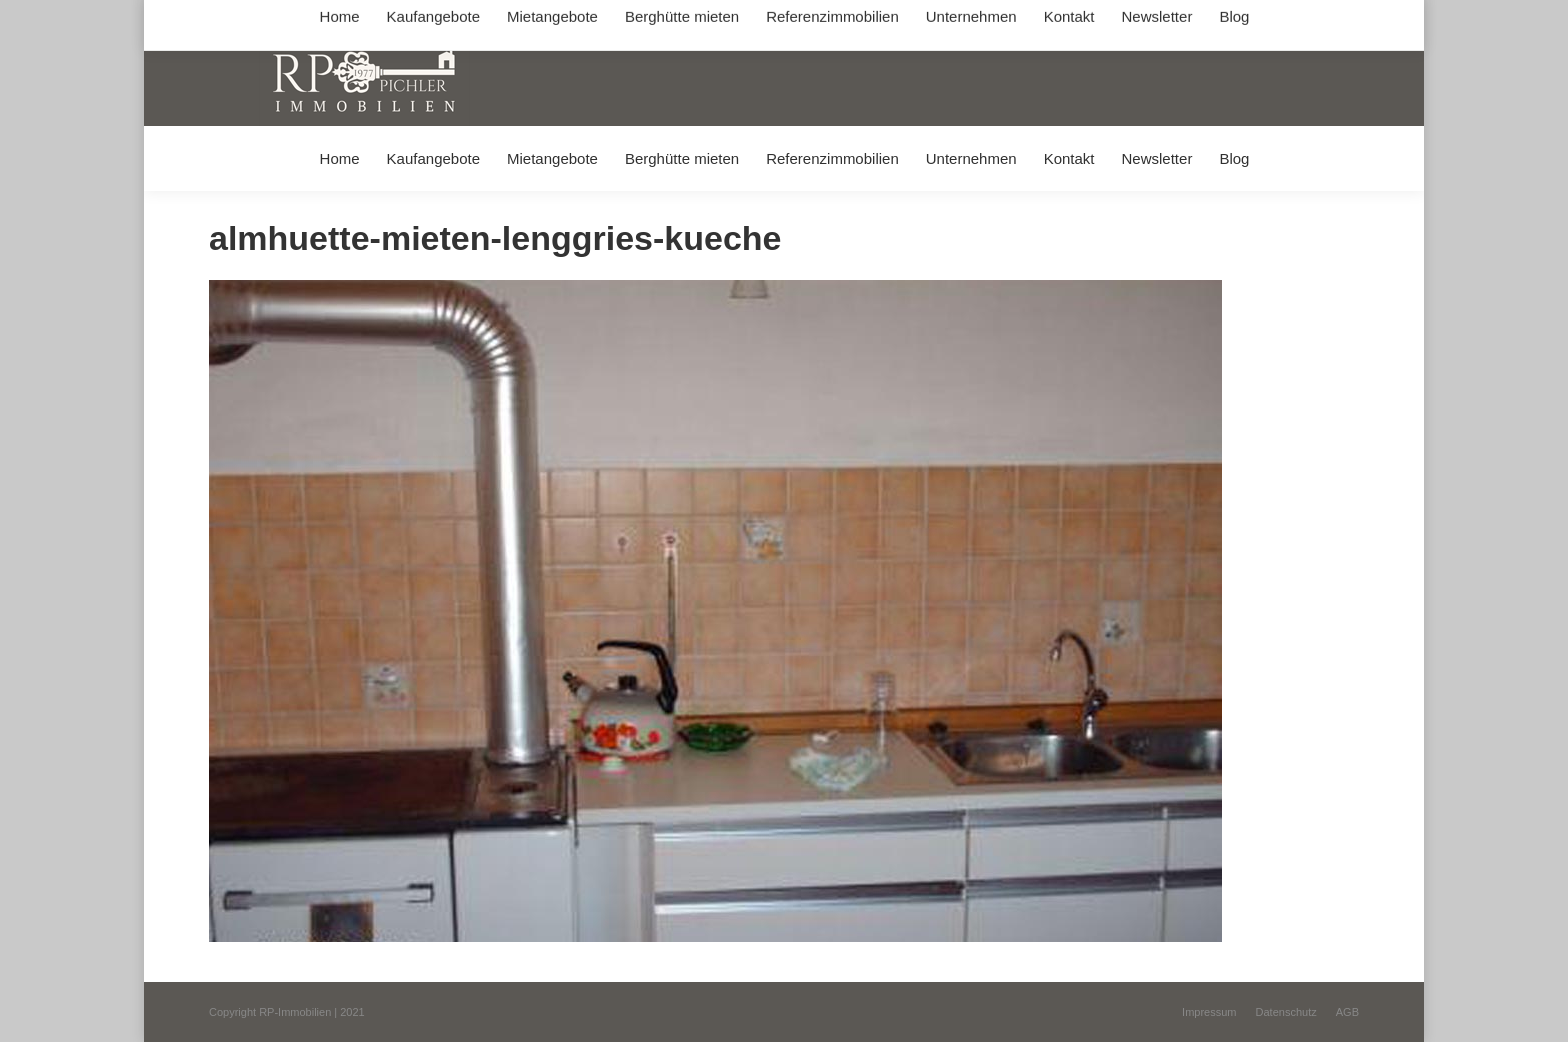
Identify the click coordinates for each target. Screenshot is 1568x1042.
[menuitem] (339, 158)
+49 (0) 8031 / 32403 (525, 18)
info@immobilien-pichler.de (684, 18)
